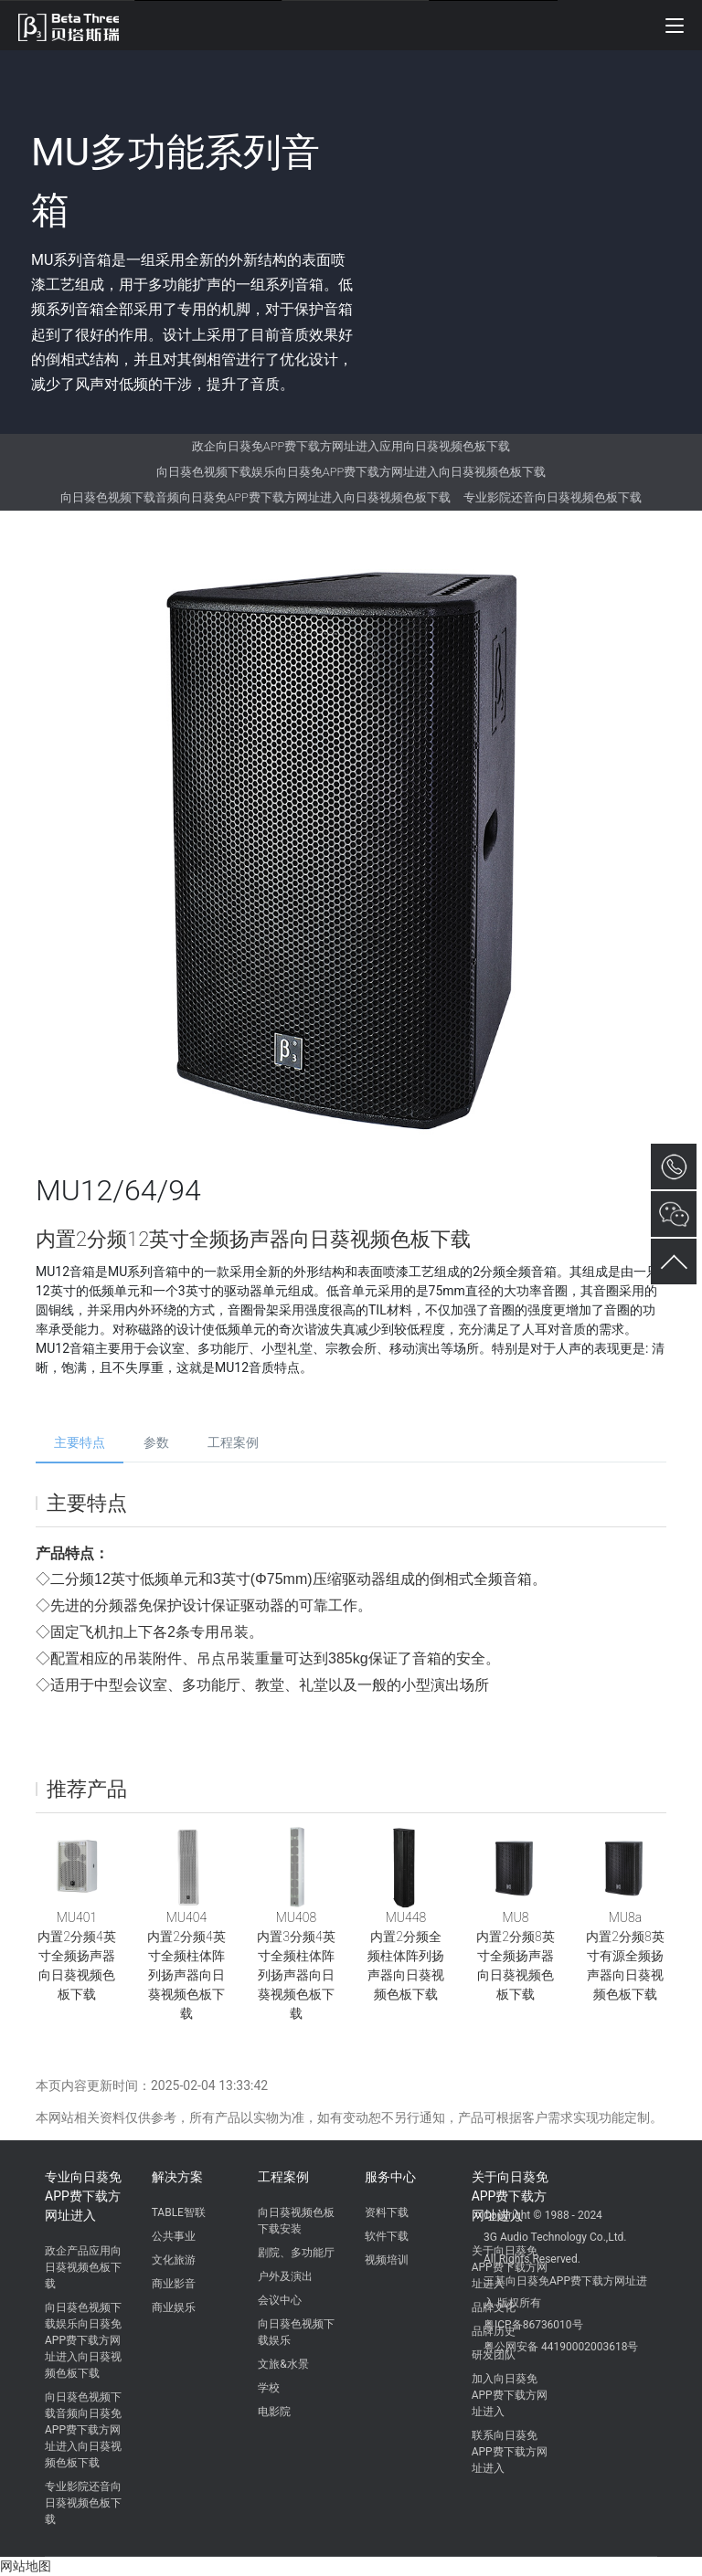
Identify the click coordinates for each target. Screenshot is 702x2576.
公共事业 (174, 2236)
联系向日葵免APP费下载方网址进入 (510, 2452)
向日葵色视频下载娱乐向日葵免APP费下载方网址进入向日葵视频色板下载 (351, 472)
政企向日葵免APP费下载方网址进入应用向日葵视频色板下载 (351, 446)
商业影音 (174, 2283)
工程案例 (233, 1442)
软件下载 (387, 2236)
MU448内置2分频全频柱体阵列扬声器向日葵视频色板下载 (405, 1955)
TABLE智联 (179, 2212)
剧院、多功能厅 (296, 2252)
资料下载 (387, 2212)
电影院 (274, 2411)
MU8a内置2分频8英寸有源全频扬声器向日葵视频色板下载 (625, 1955)
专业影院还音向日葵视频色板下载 (552, 497)
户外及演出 (285, 2276)
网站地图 (25, 2566)
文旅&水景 (283, 2364)
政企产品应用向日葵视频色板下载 (83, 2267)
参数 (156, 1442)
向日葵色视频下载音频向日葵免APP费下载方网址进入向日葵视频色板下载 (255, 497)
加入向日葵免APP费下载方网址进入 (510, 2395)
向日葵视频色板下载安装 (296, 2220)
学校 (269, 2387)
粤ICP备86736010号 (533, 2324)
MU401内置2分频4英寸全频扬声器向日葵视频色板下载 (76, 1955)
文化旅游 (174, 2260)
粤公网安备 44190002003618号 (561, 2346)
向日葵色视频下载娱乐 (296, 2332)
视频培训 (387, 2260)
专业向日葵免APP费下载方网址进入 (83, 2196)
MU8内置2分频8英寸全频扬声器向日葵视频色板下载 (515, 1955)
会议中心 (280, 2300)
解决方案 (177, 2177)
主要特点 (79, 1442)
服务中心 (390, 2177)
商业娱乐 (174, 2307)
